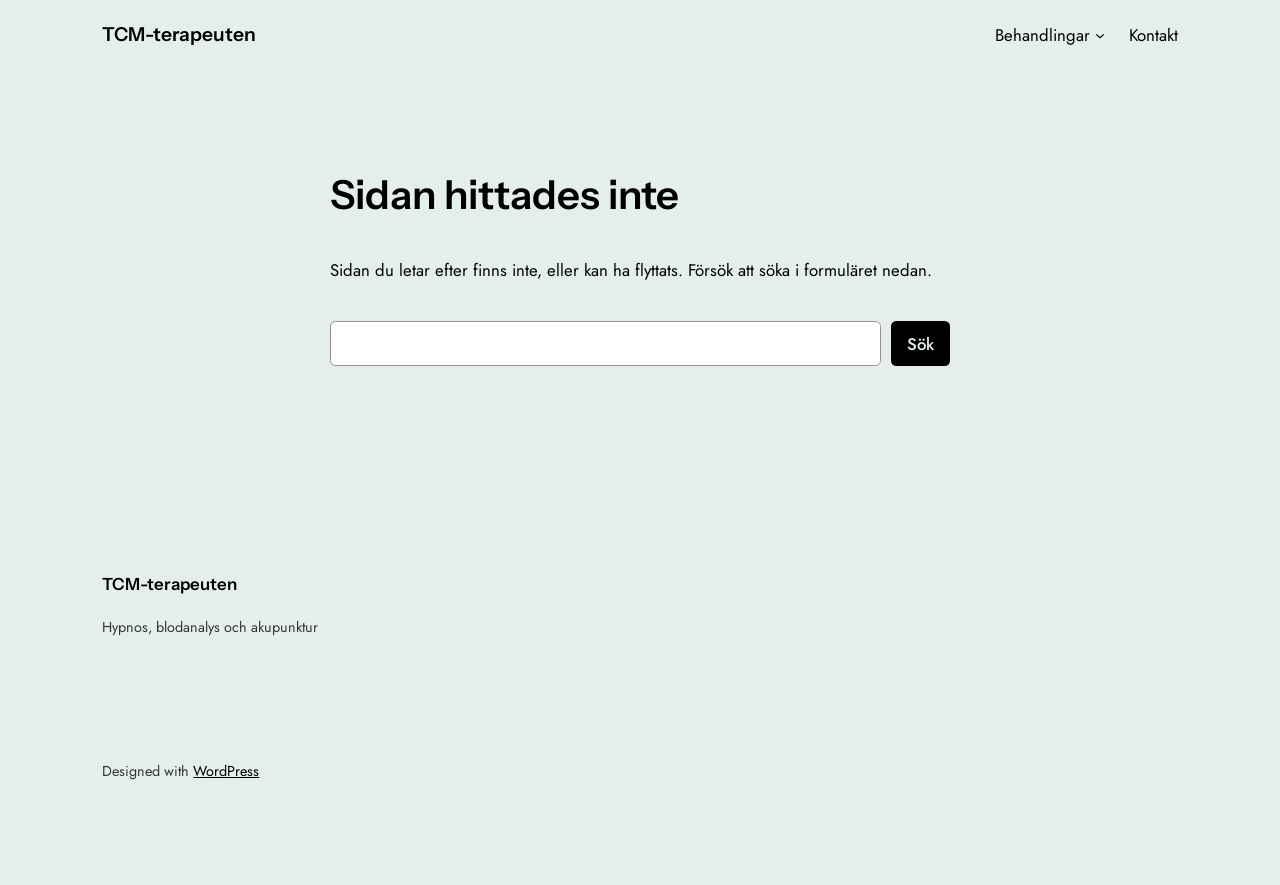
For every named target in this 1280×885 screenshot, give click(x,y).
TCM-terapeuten (179, 34)
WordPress (226, 771)
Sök (920, 344)
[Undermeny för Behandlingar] (1100, 35)
